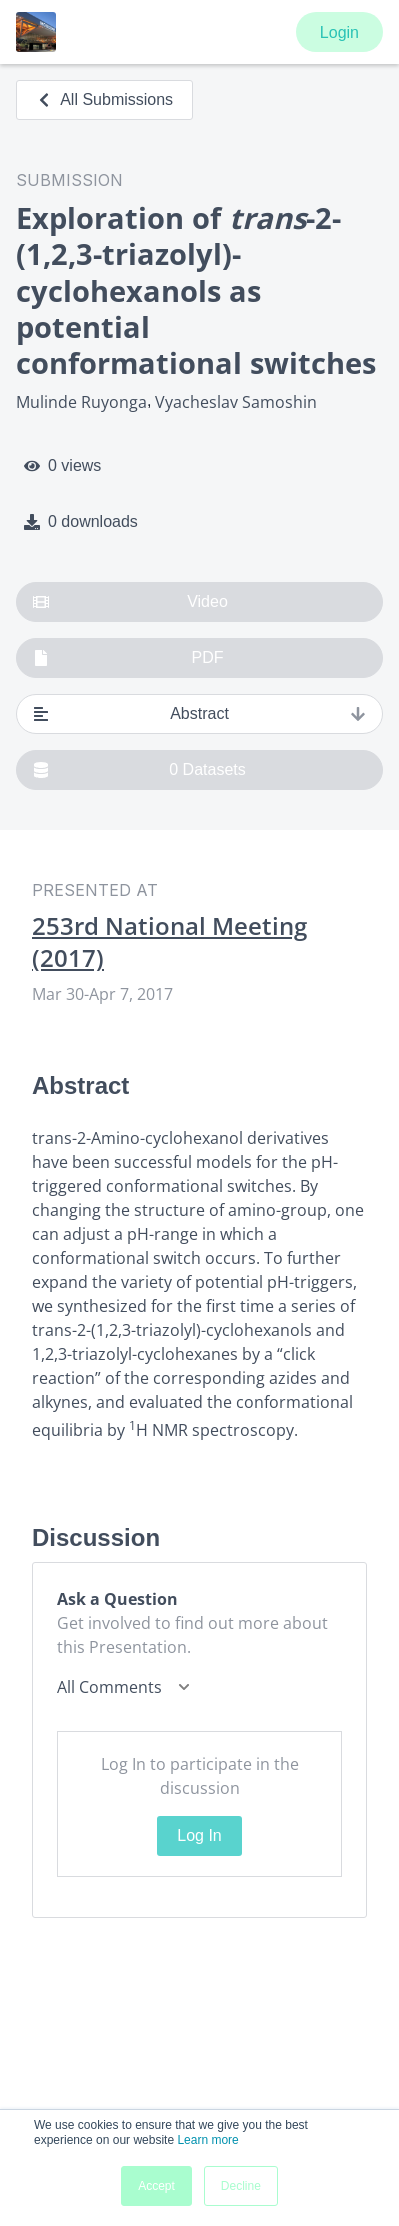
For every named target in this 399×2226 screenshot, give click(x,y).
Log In (199, 1835)
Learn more (207, 2140)
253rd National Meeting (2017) (169, 942)
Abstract (199, 714)
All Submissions (104, 99)
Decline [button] (241, 2186)
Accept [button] (156, 2186)
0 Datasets (139, 770)
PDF (128, 658)
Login (339, 32)
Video (130, 602)
